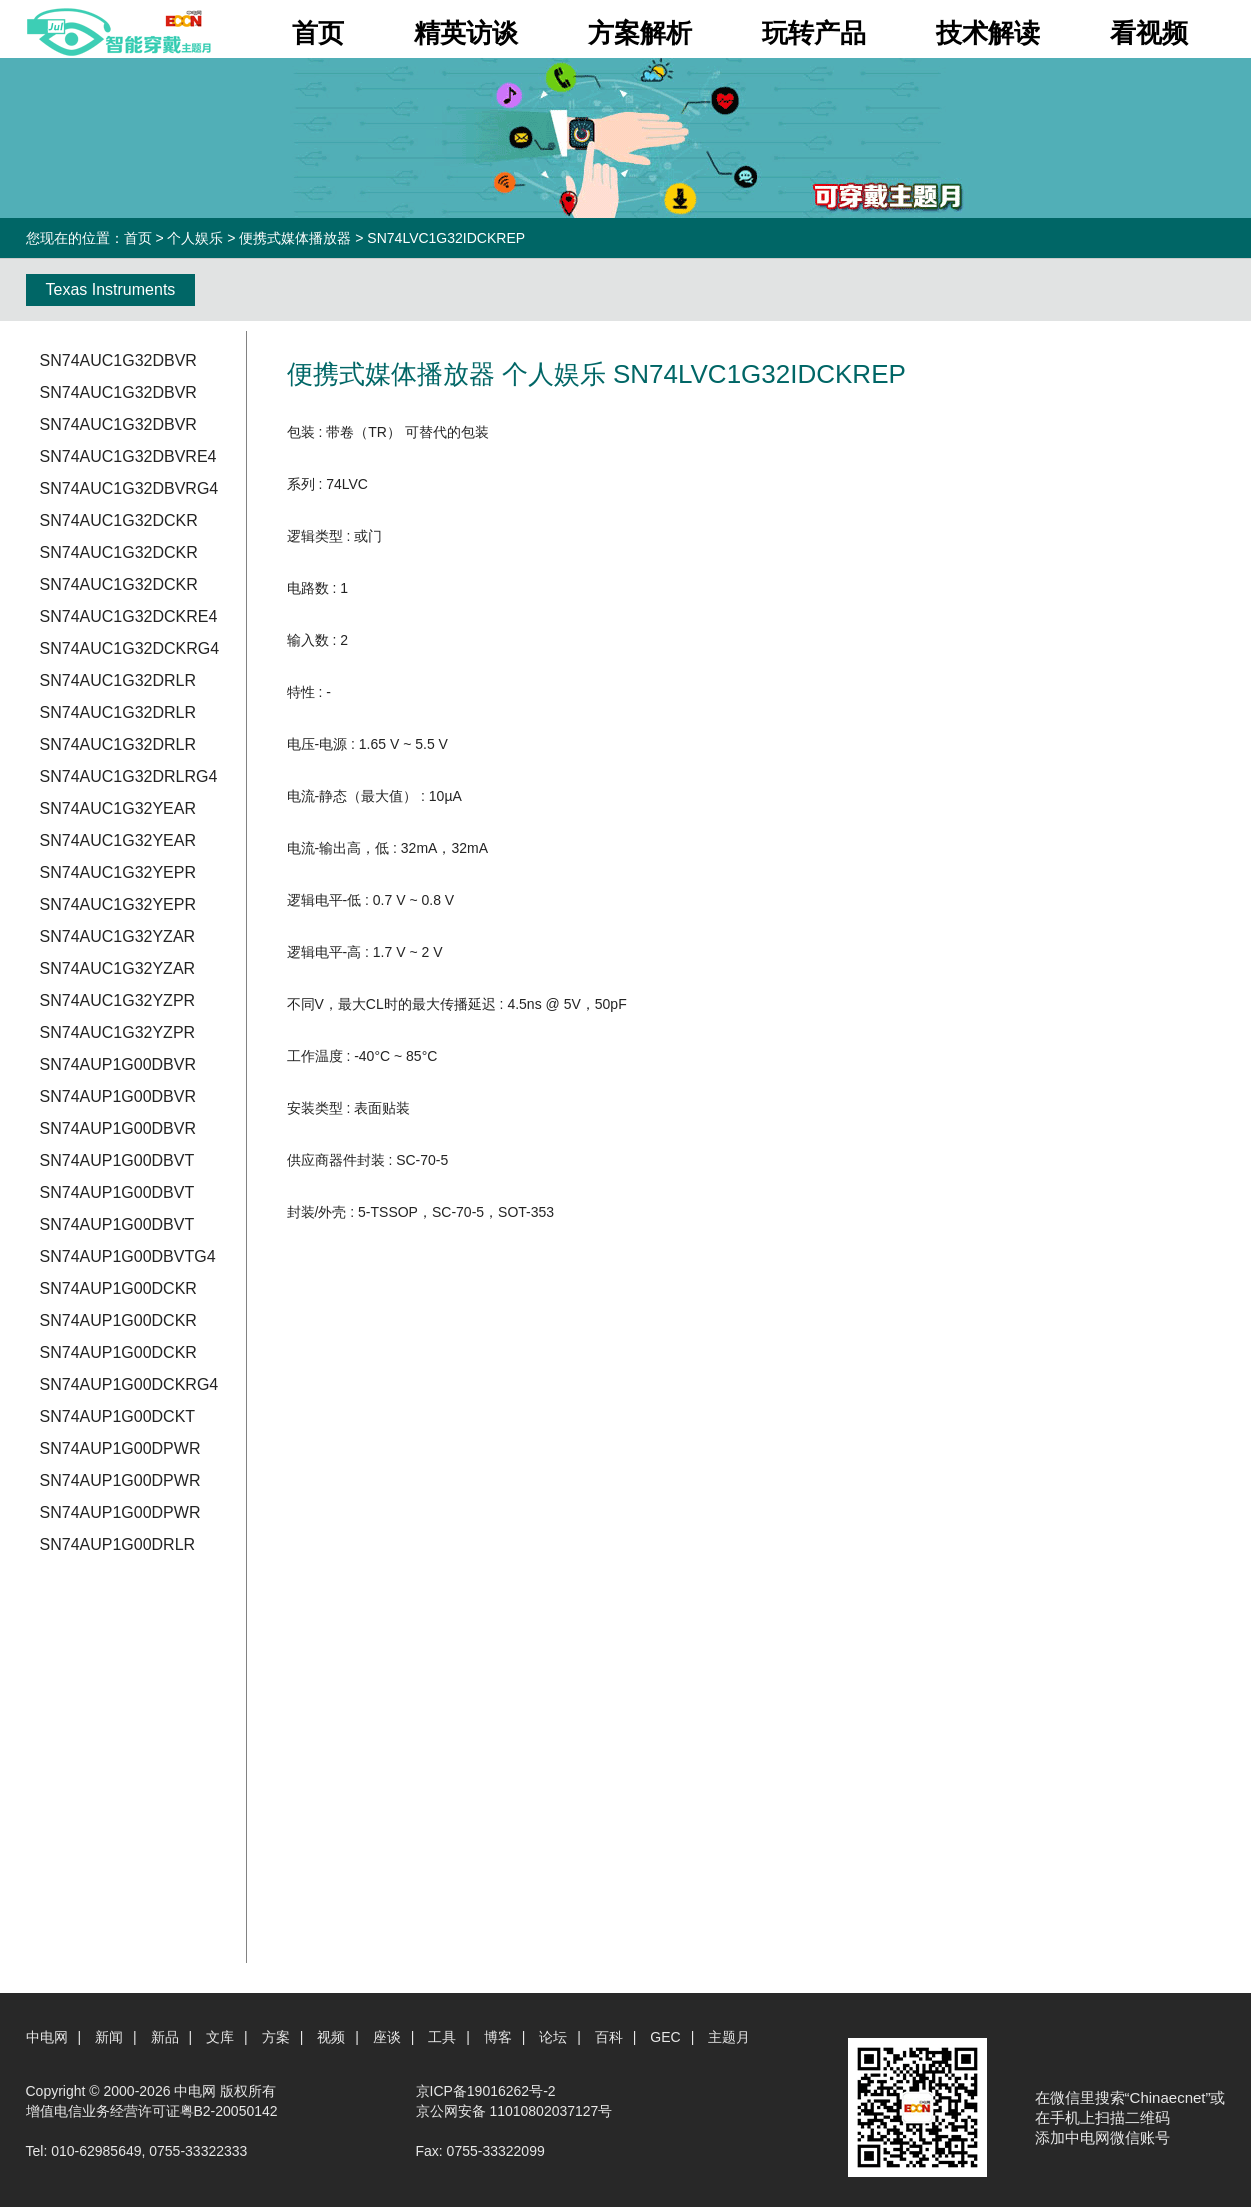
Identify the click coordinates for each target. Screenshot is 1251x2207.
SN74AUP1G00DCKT (118, 1416)
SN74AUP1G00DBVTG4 (128, 1256)
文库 (220, 2037)
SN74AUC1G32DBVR (118, 360)
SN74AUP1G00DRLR (118, 1544)
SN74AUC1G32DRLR (118, 680)
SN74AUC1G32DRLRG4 (129, 776)
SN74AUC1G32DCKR (119, 520)
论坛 (553, 2037)
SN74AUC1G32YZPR (118, 1000)
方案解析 (640, 33)
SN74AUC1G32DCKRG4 (130, 648)
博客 (498, 2037)
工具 (442, 2037)
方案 (276, 2037)
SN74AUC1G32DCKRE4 (129, 616)
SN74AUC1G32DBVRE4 (128, 456)
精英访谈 (466, 33)
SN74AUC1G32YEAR (118, 808)
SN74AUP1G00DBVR (118, 1064)
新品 (165, 2037)
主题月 (729, 2037)
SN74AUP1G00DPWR (120, 1448)
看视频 (1149, 33)
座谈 (387, 2037)
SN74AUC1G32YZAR (118, 936)
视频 (331, 2037)
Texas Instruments (111, 289)
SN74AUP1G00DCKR (118, 1288)
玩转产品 (814, 33)
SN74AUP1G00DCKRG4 (129, 1384)
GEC (665, 2037)
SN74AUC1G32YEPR (118, 872)
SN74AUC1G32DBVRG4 (129, 488)
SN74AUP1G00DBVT (117, 1160)
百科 (609, 2037)
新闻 (109, 2037)
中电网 (47, 2037)
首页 (318, 33)
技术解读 (988, 33)
